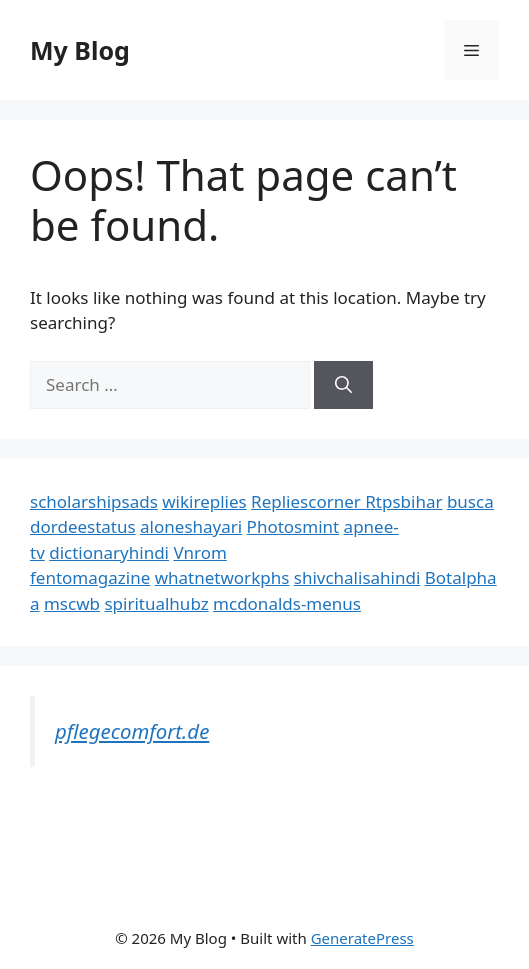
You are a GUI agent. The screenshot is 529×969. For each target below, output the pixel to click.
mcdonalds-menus (287, 603)
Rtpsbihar (403, 501)
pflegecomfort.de (132, 731)
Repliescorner (308, 501)
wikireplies (204, 501)
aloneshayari (191, 526)
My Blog (80, 50)
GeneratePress (362, 938)
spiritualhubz (156, 603)
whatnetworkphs (222, 577)
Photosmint (293, 526)
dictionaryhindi (109, 552)
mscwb (72, 603)
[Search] (343, 385)
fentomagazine (90, 577)
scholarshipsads (94, 501)
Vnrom (199, 552)
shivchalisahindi (357, 577)
